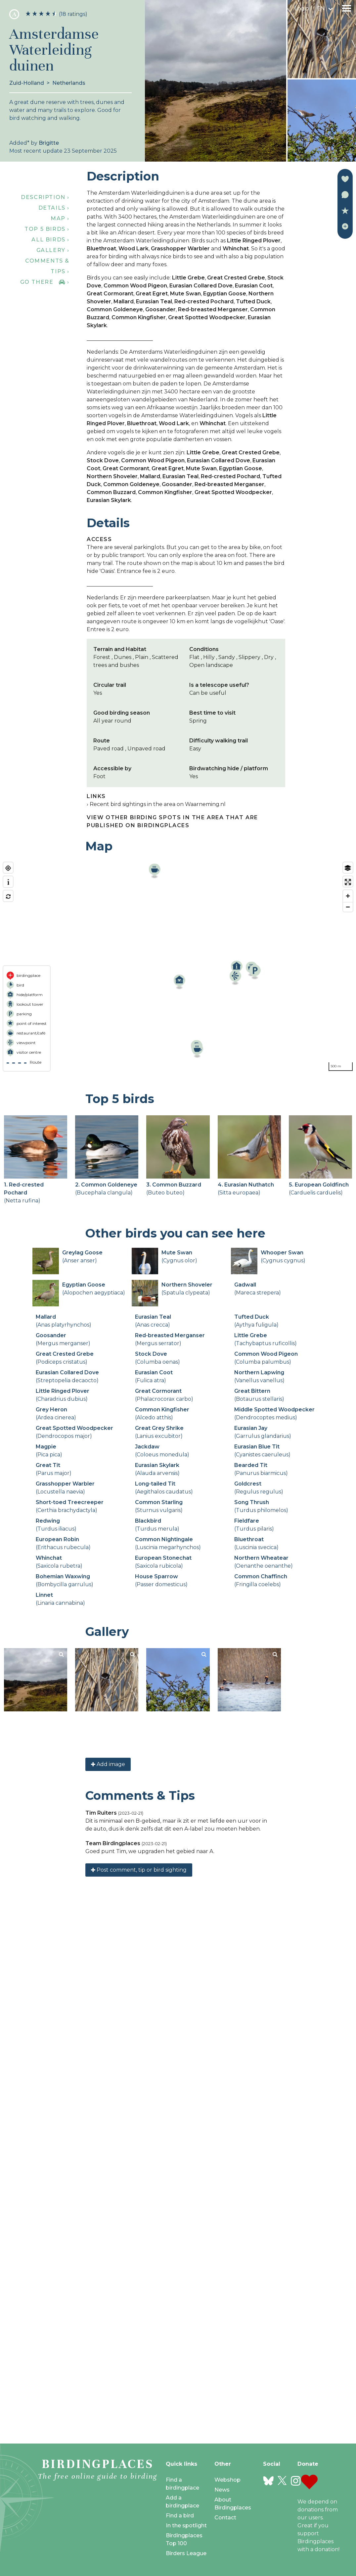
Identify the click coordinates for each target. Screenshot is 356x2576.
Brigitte (49, 143)
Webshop (227, 2480)
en (321, 8)
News (222, 2490)
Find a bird (180, 2515)
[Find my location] (8, 868)
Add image (108, 2298)
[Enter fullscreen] (348, 882)
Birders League (186, 2553)
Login (301, 8)
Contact (225, 2517)
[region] (178, 966)
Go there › (44, 282)
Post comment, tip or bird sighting (139, 2403)
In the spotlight (186, 2525)
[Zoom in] (348, 896)
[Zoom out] (348, 907)
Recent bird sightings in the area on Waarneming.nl (158, 804)
